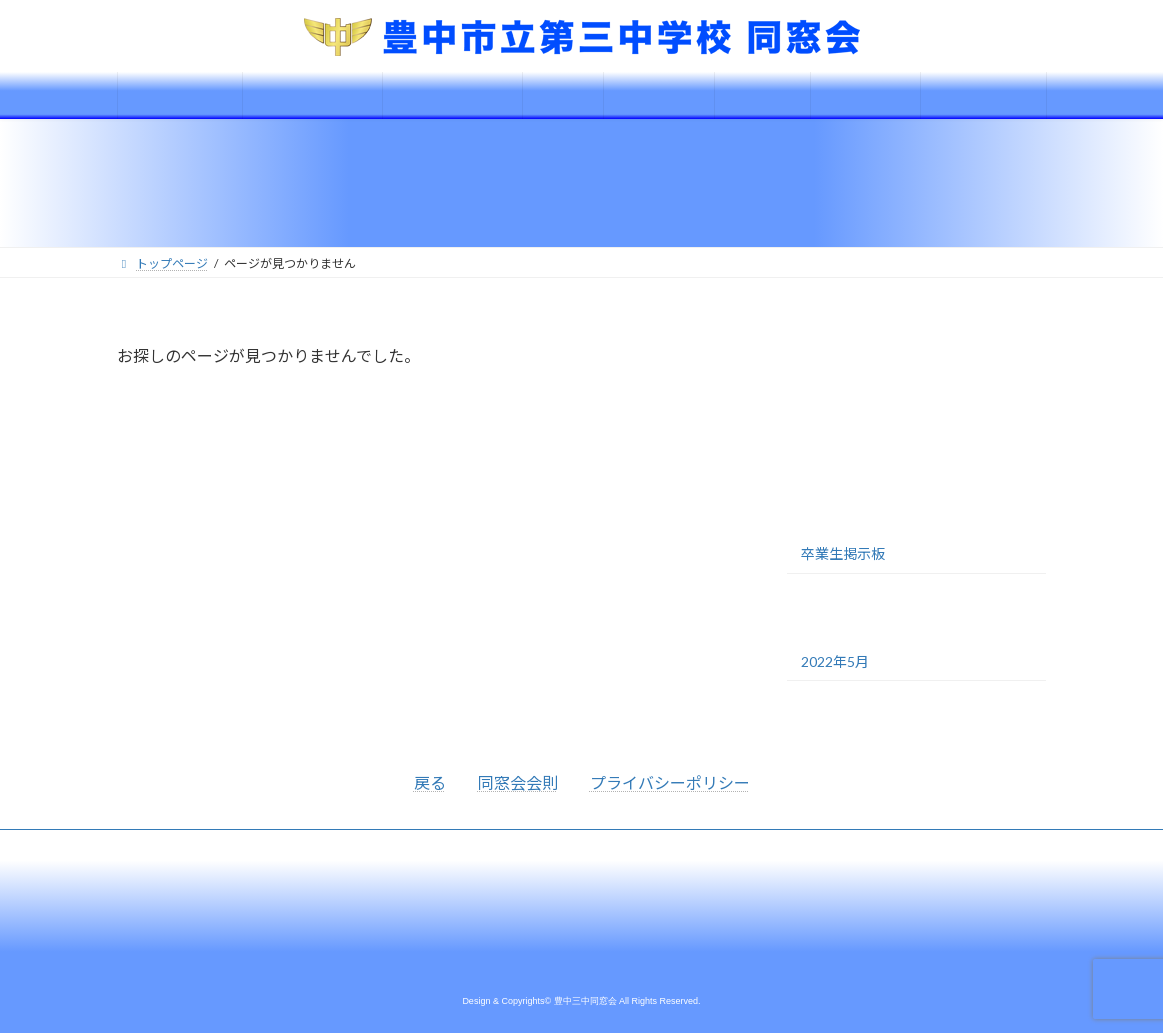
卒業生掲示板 (843, 553)
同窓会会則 (518, 782)
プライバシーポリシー (670, 782)
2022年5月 (835, 661)
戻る (430, 782)
